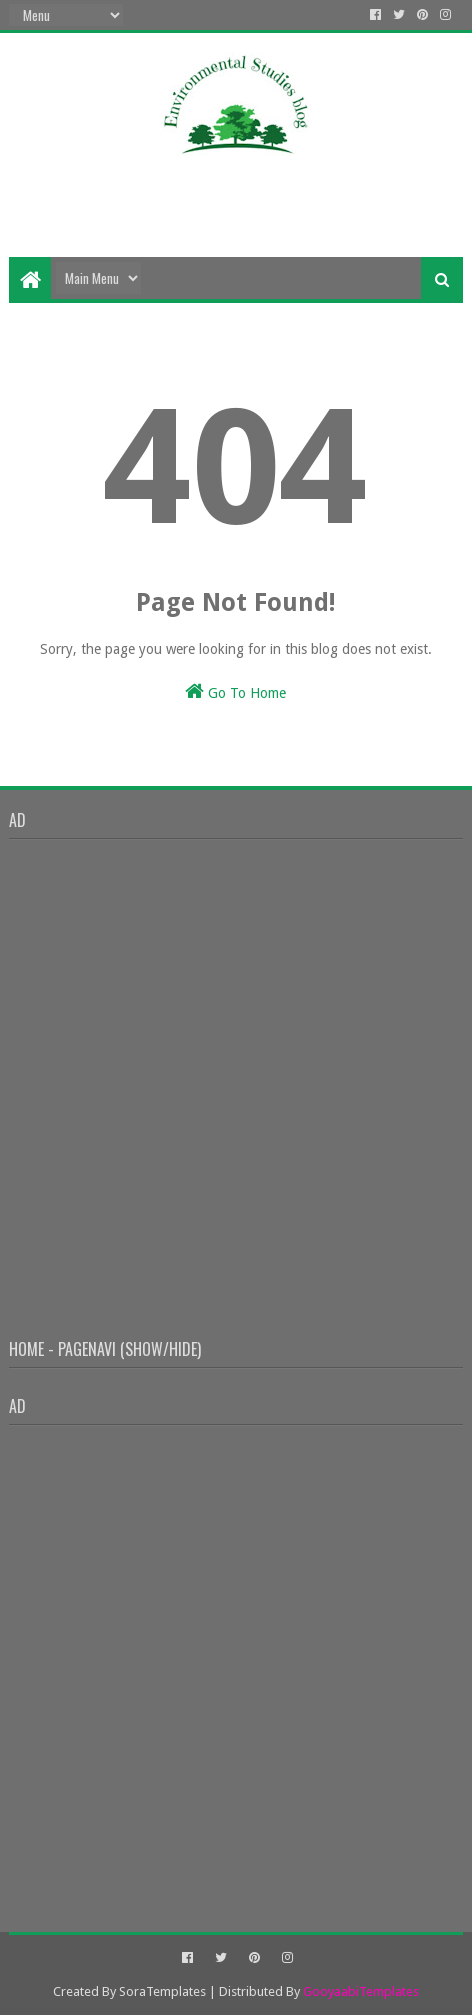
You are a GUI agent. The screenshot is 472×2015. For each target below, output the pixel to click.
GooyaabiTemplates (361, 1991)
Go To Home (235, 691)
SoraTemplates (162, 1991)
